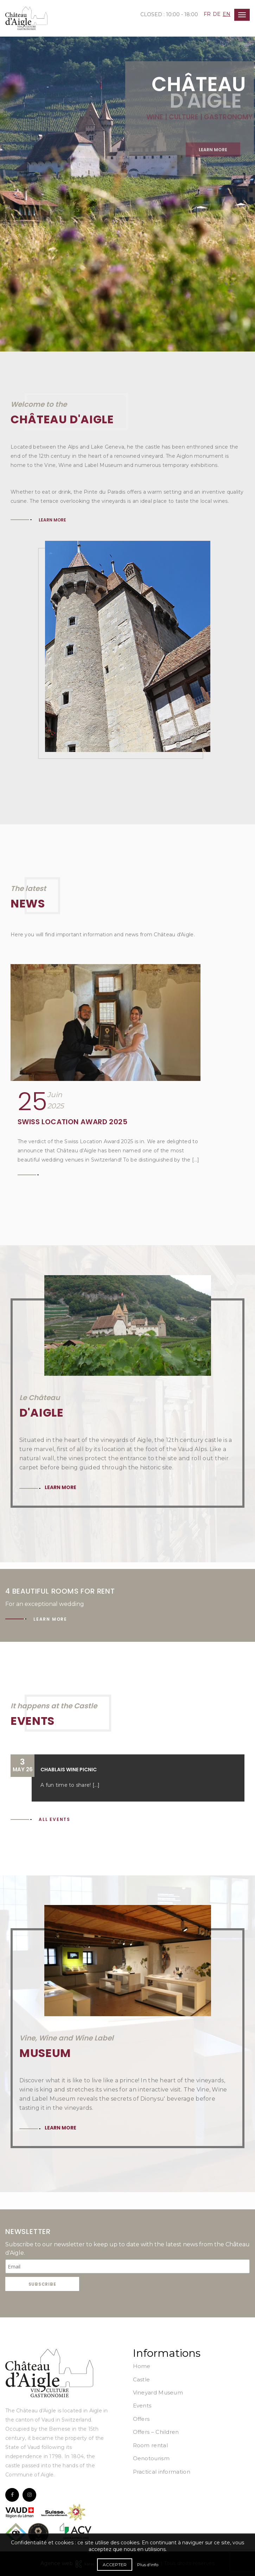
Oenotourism (151, 2458)
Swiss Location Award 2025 (72, 1122)
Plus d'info (147, 2564)
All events (54, 1819)
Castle (141, 2379)
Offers (141, 2419)
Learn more (60, 1487)
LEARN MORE (52, 520)
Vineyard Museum (158, 2392)
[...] (96, 1785)
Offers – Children (156, 2432)
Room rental (150, 2445)
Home (142, 2366)
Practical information (161, 2471)
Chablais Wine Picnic (68, 1769)
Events (142, 2405)
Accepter (115, 2564)
